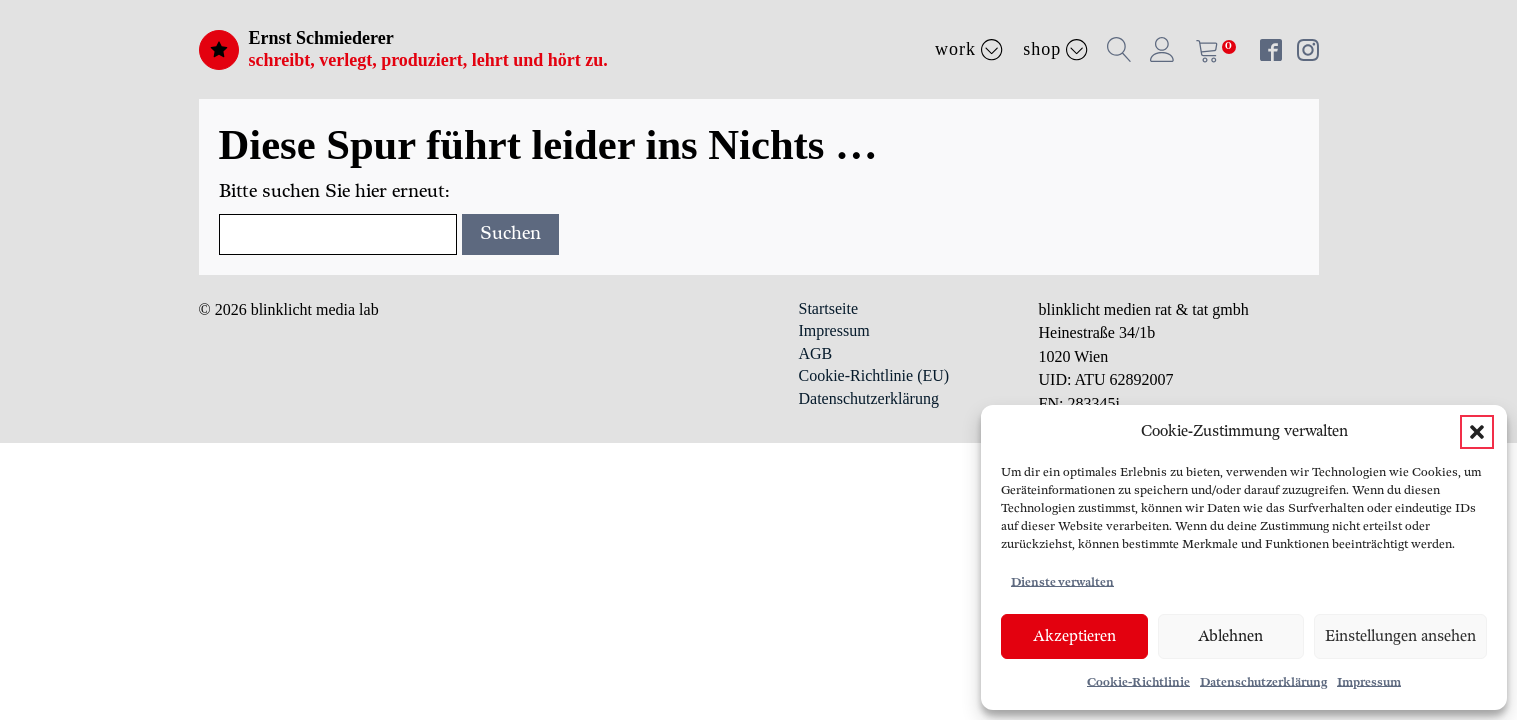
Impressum (1369, 682)
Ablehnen (1230, 636)
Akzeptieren (1074, 636)
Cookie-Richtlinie (1138, 682)
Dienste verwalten (1062, 582)
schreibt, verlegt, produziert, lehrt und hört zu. (428, 60)
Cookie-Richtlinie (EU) (874, 375)
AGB (816, 353)
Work (969, 49)
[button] (1477, 432)
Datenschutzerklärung (1263, 682)
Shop (1055, 49)
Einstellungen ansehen (1400, 636)
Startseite (829, 308)
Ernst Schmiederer (321, 38)
